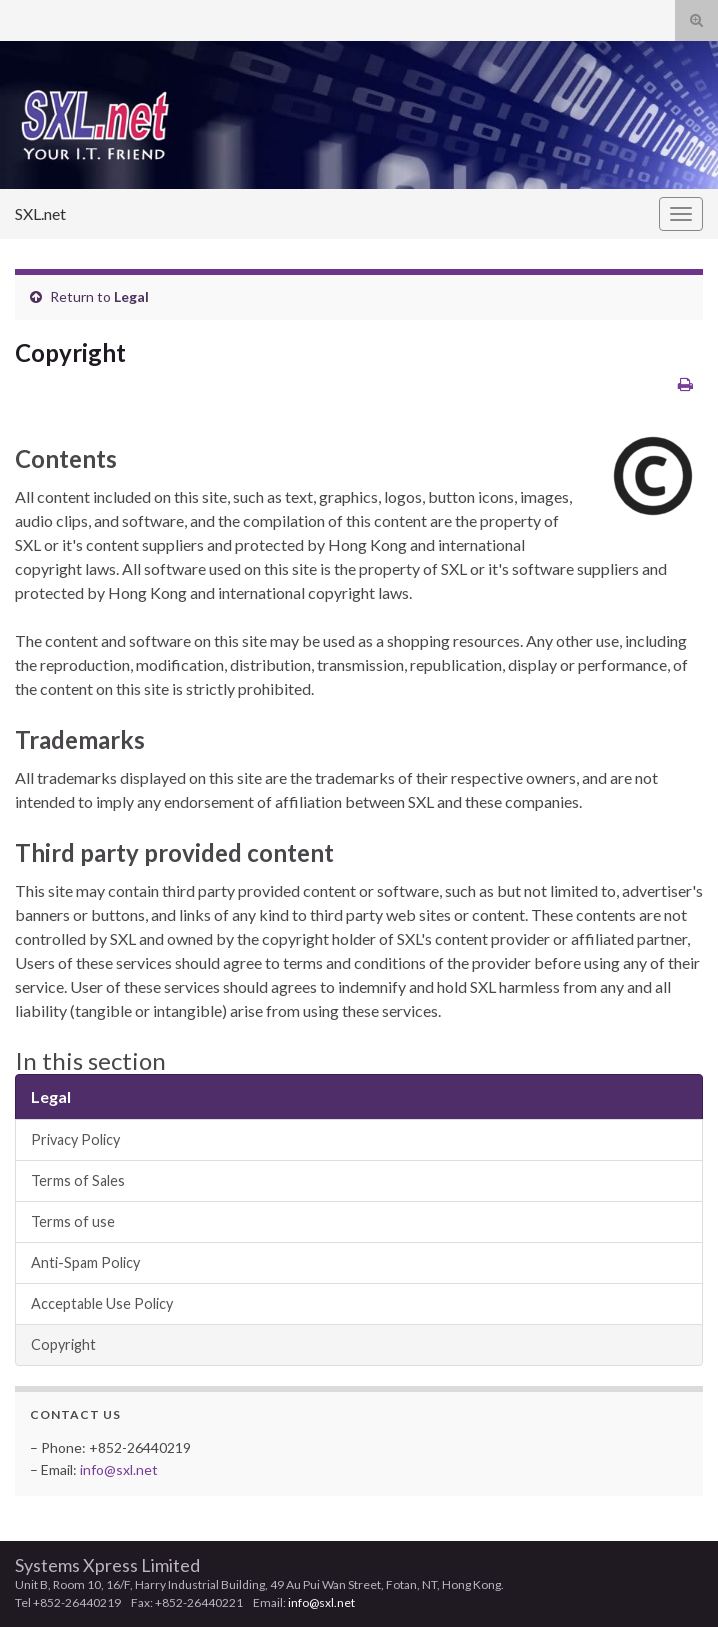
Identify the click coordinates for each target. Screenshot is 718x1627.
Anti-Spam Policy (85, 1262)
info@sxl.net (119, 1469)
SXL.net (40, 213)
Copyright (63, 1344)
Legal (131, 296)
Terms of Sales (78, 1180)
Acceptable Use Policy (102, 1303)
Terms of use (73, 1221)
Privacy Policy (75, 1139)
